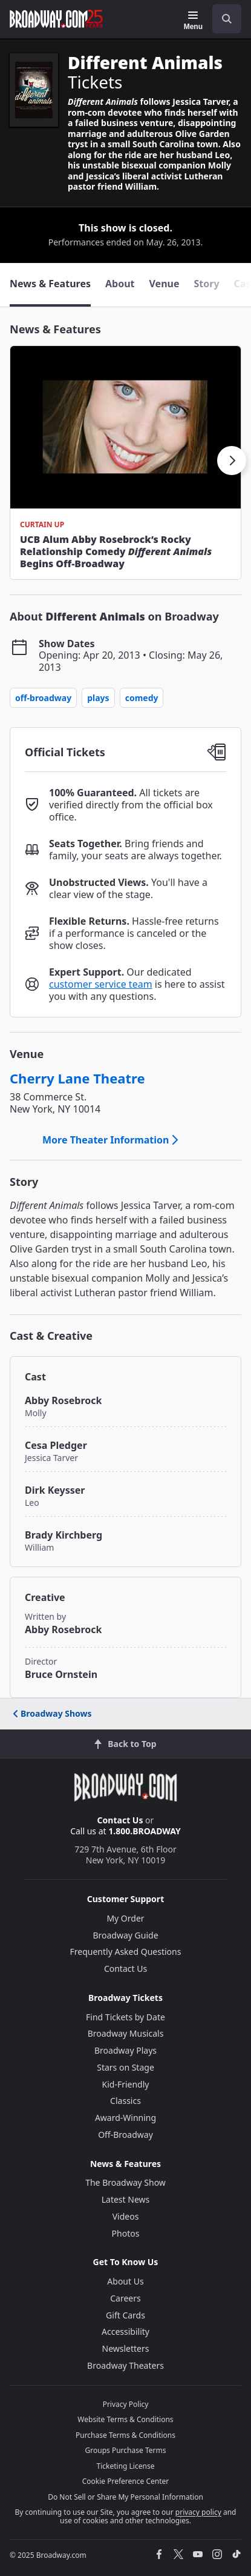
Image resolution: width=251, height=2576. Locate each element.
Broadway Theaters (125, 2365)
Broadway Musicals (126, 2033)
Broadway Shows (51, 1713)
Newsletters (125, 2348)
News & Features (55, 329)
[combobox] (222, 18)
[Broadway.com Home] (56, 19)
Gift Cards (125, 2315)
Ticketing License (126, 2466)
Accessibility (125, 2331)
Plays (98, 698)
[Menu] (193, 20)
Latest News (126, 2199)
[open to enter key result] (226, 18)
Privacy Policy (126, 2404)
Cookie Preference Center (125, 2481)
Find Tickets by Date (125, 2017)
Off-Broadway (43, 698)
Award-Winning (125, 2117)
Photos (126, 2233)
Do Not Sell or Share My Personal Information (125, 2497)
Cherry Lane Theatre (77, 1078)
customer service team (100, 984)
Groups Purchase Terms (125, 2450)
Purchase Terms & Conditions (125, 2435)
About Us (125, 2281)
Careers (125, 2298)
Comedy (141, 698)
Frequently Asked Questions (125, 1951)
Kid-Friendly (125, 2084)
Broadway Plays (125, 2050)
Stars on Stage (125, 2067)
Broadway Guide (125, 1935)
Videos (125, 2216)
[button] (231, 460)
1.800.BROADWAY (144, 1831)
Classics (125, 2100)
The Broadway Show (125, 2182)
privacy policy (198, 2512)
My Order (125, 1918)
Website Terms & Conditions (125, 2419)
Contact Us (120, 1820)
